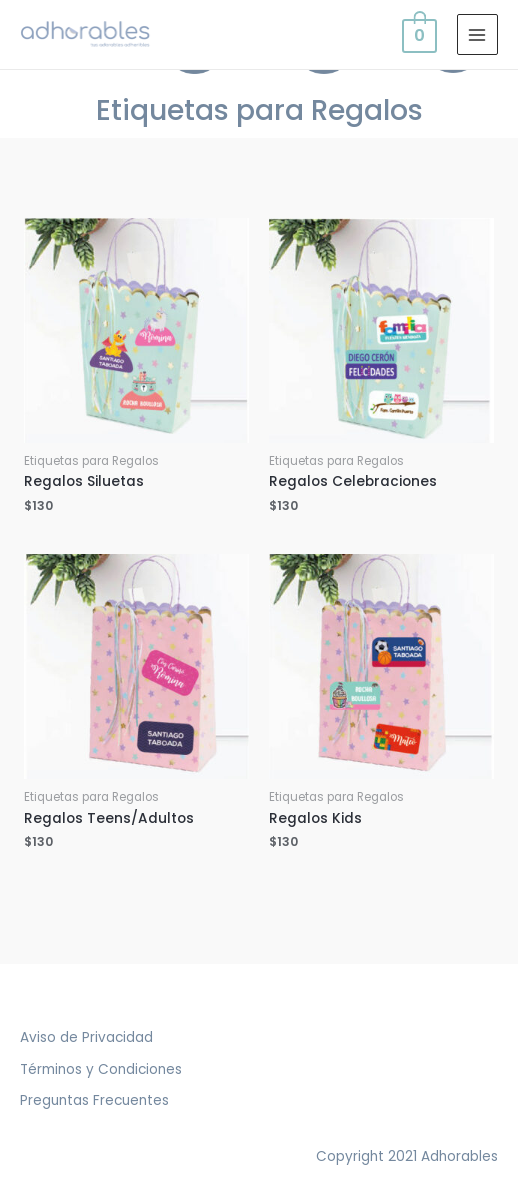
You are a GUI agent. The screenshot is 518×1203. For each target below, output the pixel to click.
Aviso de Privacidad (86, 1037)
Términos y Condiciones (101, 1069)
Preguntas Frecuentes (94, 1100)
